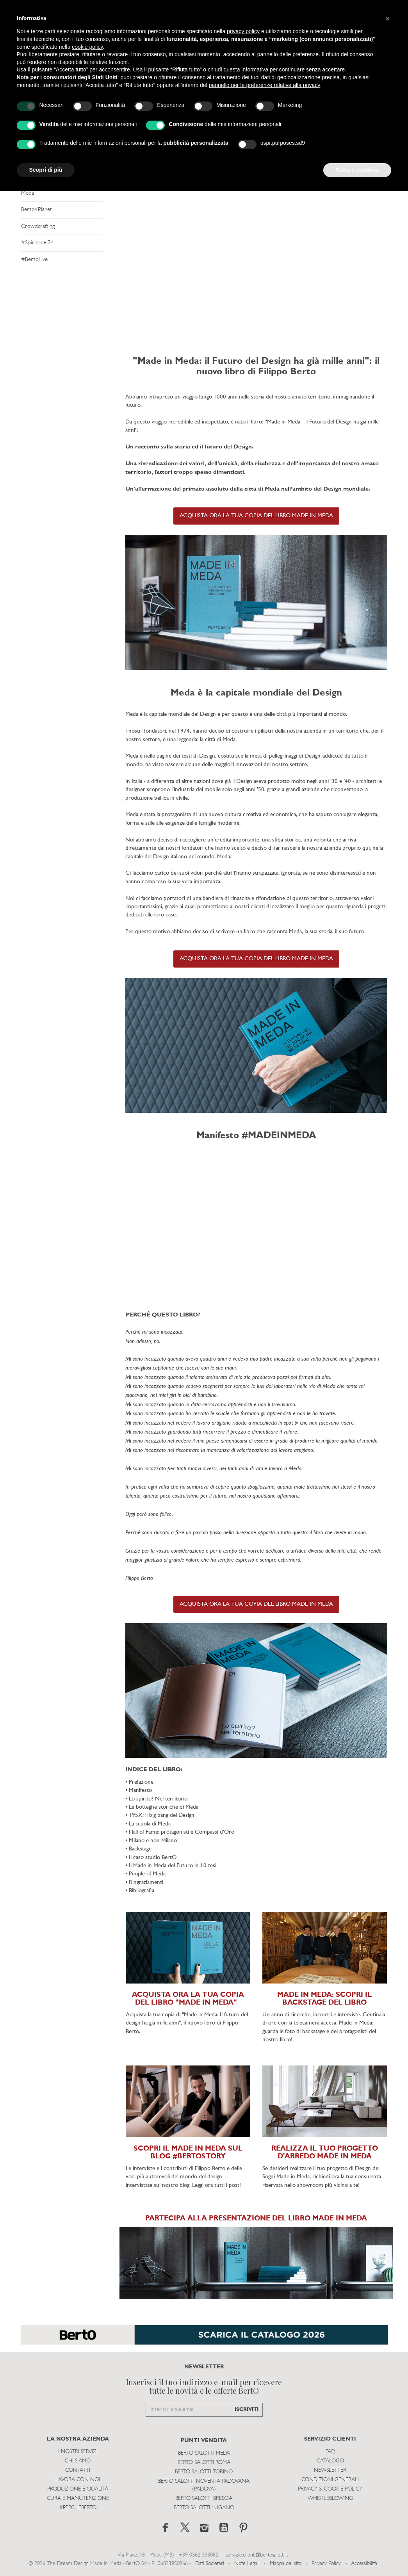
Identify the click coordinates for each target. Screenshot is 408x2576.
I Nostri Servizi (78, 2452)
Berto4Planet (36, 210)
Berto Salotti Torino (204, 2472)
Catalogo (330, 2461)
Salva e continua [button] (357, 170)
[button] (387, 18)
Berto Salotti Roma (204, 2463)
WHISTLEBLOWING (330, 2498)
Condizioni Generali (330, 2480)
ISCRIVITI (246, 2409)
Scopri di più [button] (45, 170)
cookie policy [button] (87, 47)
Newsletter (330, 2470)
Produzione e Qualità (77, 2489)
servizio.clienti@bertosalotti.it (257, 2555)
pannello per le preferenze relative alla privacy (265, 85)
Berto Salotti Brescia (203, 2498)
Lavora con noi (77, 2480)
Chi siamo (78, 2461)
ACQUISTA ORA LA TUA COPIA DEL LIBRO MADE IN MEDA (256, 516)
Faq (330, 2452)
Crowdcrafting (38, 226)
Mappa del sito (285, 2564)
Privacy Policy (326, 2564)
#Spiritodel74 (37, 243)
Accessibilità (364, 2564)
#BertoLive (34, 260)
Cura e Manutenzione (78, 2498)
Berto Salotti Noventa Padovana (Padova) (203, 2485)
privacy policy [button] (243, 31)
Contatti (77, 2470)
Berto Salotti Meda (204, 2453)
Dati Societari (209, 2564)
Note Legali (247, 2564)
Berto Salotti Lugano (204, 2508)
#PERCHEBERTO (77, 2508)
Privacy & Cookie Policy (330, 2489)
